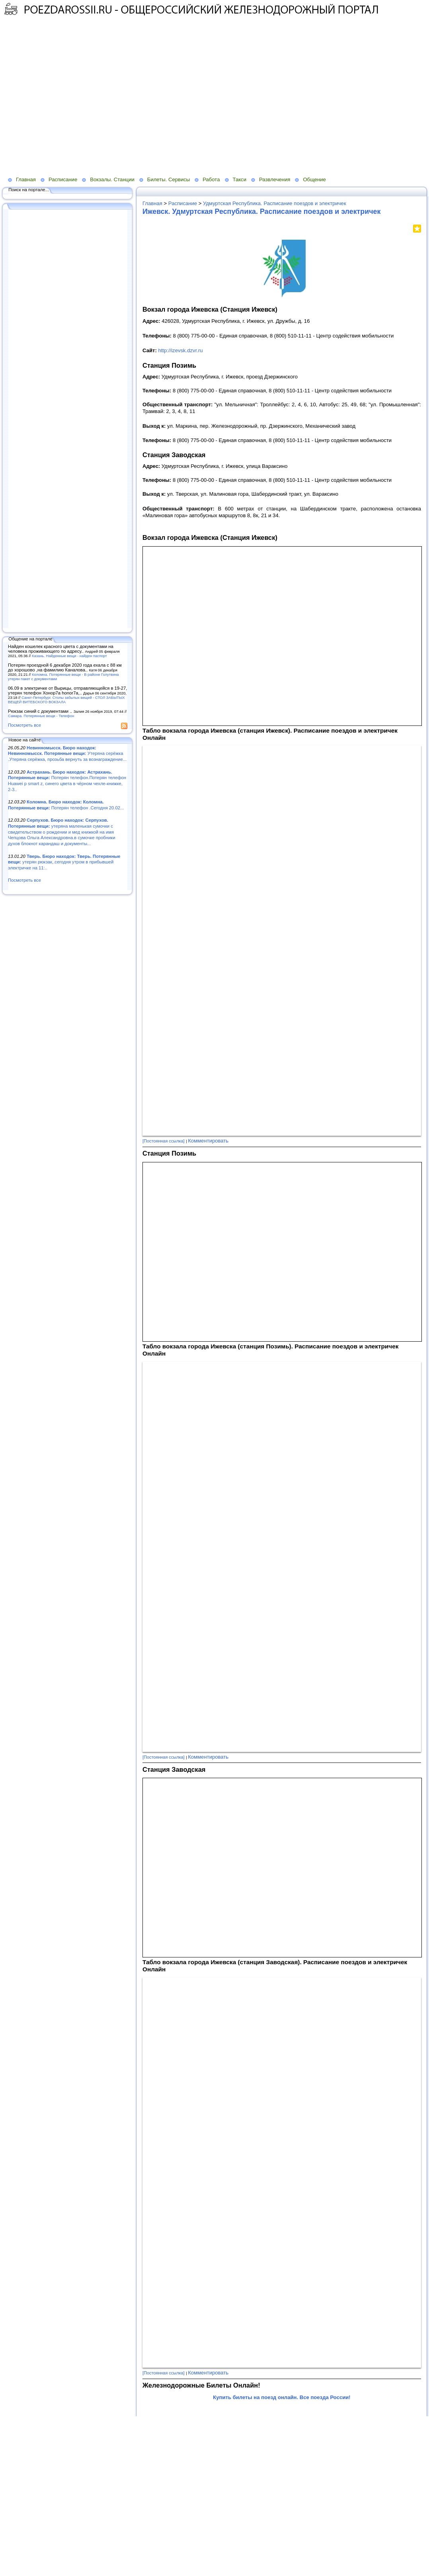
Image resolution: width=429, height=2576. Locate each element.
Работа (211, 179)
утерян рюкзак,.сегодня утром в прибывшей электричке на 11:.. (64, 862)
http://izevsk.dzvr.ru (180, 350)
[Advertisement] (74, 100)
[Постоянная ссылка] (163, 1141)
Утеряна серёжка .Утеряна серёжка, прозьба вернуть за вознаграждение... (67, 753)
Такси (239, 179)
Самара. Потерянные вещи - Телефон (41, 716)
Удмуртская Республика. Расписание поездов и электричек (274, 203)
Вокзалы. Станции (112, 179)
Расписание (63, 179)
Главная (26, 179)
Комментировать (208, 1141)
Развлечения (274, 179)
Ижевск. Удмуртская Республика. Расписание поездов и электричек (261, 211)
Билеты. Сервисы (168, 179)
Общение (314, 179)
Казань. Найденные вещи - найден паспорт (69, 656)
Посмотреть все (24, 725)
